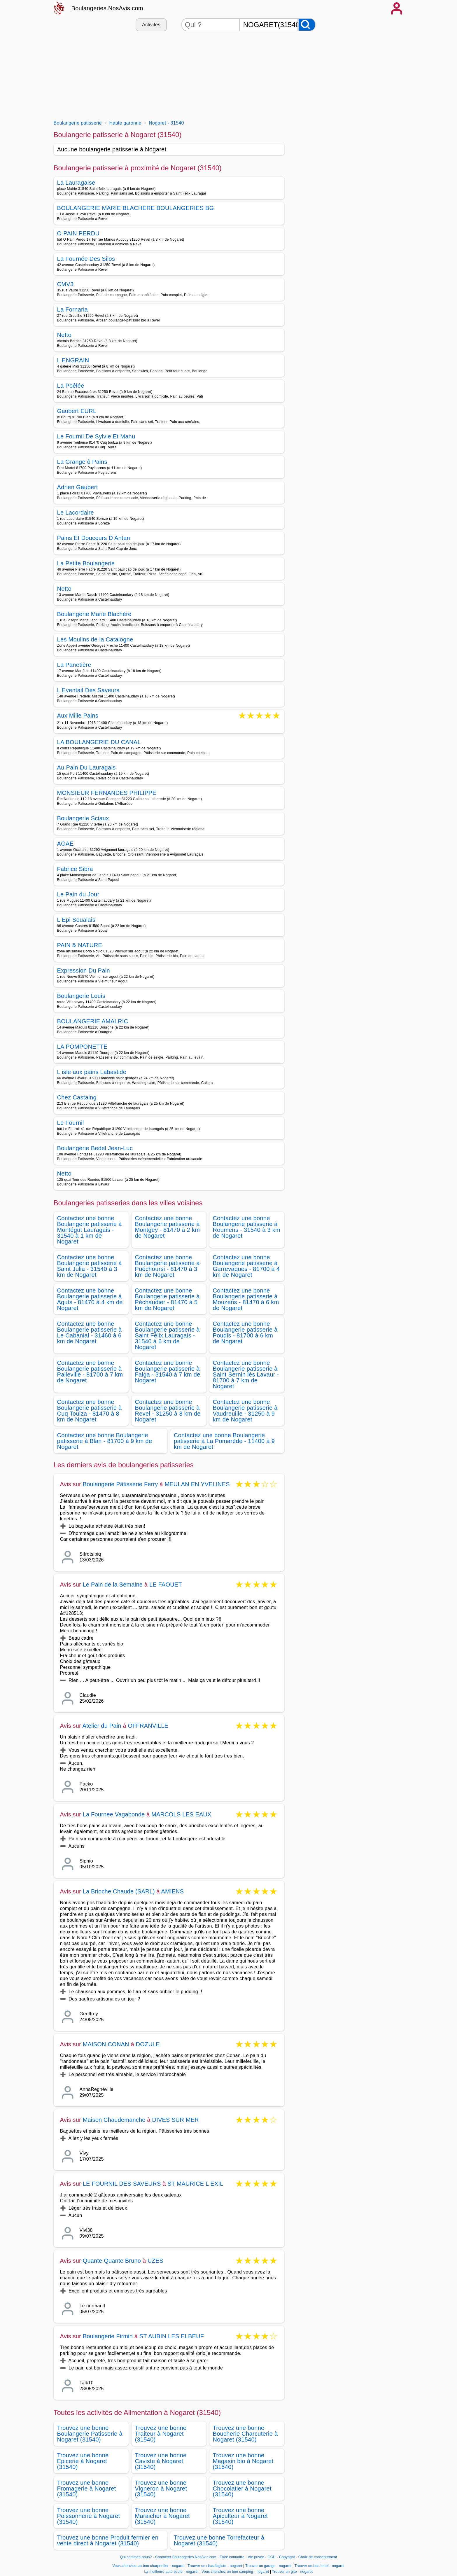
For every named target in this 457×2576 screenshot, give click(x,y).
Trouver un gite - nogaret (292, 2572)
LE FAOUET (165, 1584)
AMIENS (172, 1891)
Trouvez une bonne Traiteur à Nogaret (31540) (161, 2434)
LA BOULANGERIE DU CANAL (99, 742)
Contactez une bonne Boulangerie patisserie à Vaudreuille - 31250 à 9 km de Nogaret (245, 1411)
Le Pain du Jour (78, 894)
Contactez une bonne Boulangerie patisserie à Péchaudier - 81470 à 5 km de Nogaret (167, 1299)
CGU (272, 2557)
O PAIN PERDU (78, 233)
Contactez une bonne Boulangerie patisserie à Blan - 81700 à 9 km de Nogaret (104, 1441)
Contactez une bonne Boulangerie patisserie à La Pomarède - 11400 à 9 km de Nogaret (224, 1441)
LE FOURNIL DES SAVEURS (122, 2183)
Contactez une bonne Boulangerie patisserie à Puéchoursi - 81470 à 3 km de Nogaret (167, 1266)
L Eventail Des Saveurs (88, 690)
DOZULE (148, 2044)
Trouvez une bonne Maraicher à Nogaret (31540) (162, 2516)
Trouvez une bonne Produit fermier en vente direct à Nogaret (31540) (108, 2540)
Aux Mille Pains (78, 716)
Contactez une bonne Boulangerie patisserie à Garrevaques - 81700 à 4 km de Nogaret (246, 1266)
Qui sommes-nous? (136, 2557)
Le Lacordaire (75, 512)
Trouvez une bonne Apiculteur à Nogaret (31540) (240, 2516)
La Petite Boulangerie (86, 563)
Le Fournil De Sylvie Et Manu (96, 436)
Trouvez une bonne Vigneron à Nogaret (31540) (161, 2488)
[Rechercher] (307, 24)
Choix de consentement (317, 2557)
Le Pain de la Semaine (113, 1584)
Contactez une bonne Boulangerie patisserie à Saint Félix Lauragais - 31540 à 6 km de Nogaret (167, 1335)
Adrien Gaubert (77, 487)
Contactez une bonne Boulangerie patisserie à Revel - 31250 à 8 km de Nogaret (168, 1411)
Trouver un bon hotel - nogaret (319, 2566)
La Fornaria (72, 309)
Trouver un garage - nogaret (268, 2566)
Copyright (287, 2557)
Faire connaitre (232, 2557)
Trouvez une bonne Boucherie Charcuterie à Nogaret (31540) (245, 2434)
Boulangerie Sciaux (83, 818)
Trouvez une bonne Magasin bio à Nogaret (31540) (243, 2461)
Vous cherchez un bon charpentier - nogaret (149, 2566)
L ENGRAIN (73, 360)
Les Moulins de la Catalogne (95, 639)
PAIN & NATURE (79, 945)
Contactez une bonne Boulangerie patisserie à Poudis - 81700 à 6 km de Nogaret (245, 1332)
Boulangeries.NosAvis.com (107, 8)
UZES (155, 2260)
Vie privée (256, 2557)
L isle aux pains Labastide (92, 1072)
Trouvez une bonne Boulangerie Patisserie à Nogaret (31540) (89, 2434)
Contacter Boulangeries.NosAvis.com (185, 2557)
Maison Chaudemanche (114, 2120)
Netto (64, 335)
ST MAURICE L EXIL (195, 2183)
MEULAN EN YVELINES (197, 1484)
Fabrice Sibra (75, 869)
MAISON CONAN (106, 2044)
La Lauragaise (76, 182)
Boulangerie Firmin (108, 2336)
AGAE (65, 843)
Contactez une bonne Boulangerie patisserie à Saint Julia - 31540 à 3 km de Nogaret (89, 1266)
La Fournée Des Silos (86, 258)
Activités (151, 24)
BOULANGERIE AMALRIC (92, 1021)
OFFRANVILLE (148, 1725)
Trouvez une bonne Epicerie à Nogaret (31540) (83, 2461)
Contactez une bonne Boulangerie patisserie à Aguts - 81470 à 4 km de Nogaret (90, 1299)
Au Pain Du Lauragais (86, 767)
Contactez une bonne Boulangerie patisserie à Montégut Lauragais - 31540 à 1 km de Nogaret (89, 1230)
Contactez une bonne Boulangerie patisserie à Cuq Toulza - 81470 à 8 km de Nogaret (89, 1411)
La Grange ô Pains (82, 461)
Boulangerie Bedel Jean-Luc (95, 1148)
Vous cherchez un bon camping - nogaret (235, 2572)
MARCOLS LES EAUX (181, 1814)
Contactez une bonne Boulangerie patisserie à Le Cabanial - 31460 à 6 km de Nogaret (89, 1332)
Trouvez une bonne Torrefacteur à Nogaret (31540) (219, 2540)
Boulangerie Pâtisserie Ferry (120, 1484)
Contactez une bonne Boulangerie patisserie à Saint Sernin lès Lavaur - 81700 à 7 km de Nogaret (246, 1374)
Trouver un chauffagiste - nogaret (215, 2566)
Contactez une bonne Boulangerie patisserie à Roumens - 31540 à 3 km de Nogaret (247, 1227)
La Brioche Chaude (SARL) (119, 1891)
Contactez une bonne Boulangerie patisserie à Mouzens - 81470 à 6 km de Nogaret (246, 1299)
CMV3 (65, 284)
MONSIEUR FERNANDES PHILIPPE (107, 793)
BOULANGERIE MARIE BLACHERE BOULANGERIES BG (135, 208)
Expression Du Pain (83, 970)
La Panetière (74, 664)
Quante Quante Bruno (112, 2260)
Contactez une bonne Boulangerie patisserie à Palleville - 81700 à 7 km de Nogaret (90, 1372)
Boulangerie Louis (81, 996)
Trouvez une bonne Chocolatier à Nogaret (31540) (242, 2488)
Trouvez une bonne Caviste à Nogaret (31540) (161, 2461)
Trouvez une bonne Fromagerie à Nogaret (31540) (86, 2488)
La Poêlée (70, 385)
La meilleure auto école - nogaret (171, 2572)
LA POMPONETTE (82, 1046)
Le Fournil (70, 1122)
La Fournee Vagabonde (114, 1814)
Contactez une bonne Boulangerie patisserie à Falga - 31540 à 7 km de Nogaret (167, 1372)
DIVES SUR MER (175, 2120)
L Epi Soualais (76, 919)
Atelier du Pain (102, 1725)
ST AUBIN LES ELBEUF (171, 2336)
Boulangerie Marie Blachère (94, 614)
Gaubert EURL (77, 411)
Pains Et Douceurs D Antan (93, 538)
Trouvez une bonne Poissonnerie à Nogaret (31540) (88, 2516)
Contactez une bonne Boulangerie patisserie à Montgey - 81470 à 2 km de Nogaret (167, 1227)
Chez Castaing (77, 1097)
